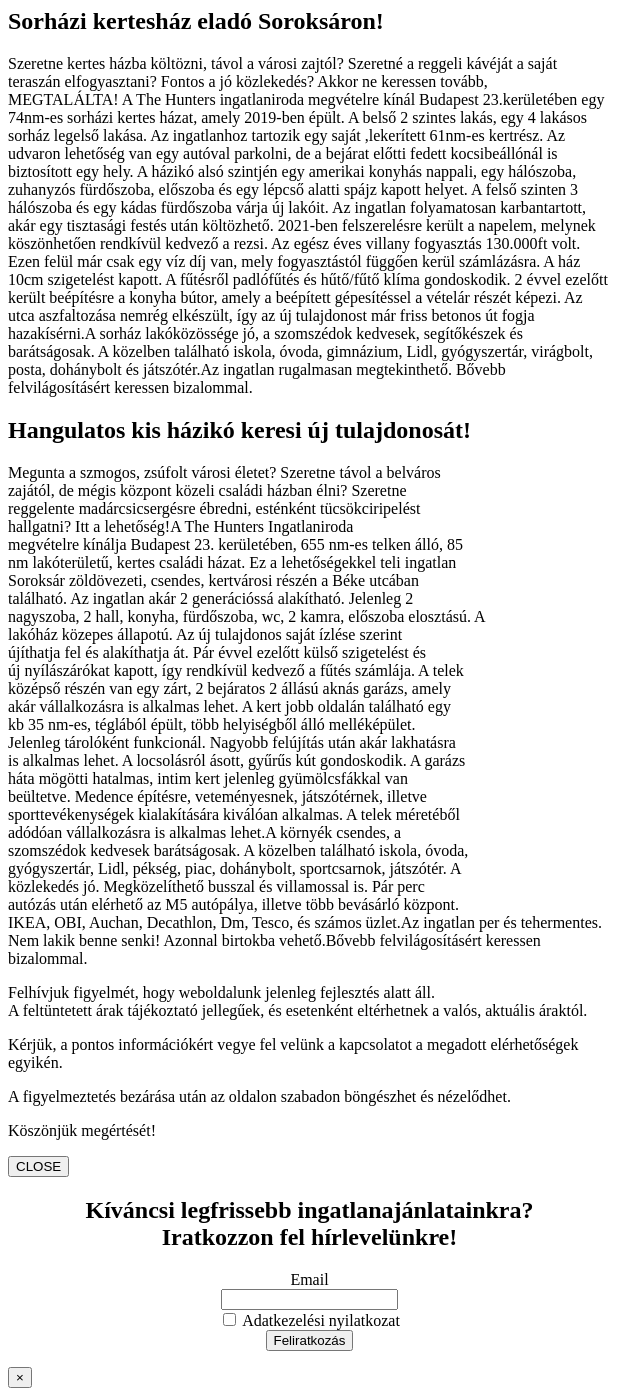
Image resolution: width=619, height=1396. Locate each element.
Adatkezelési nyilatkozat (311, 1320)
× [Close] (20, 1377)
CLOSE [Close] (38, 1166)
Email (309, 1279)
